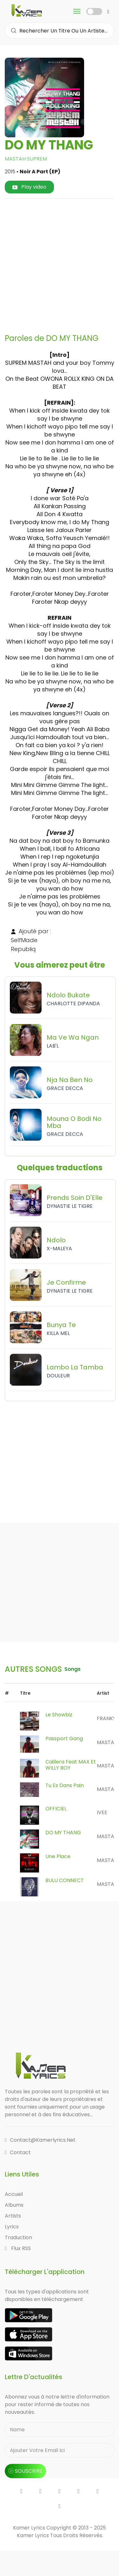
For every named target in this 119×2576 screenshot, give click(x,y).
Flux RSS (18, 2248)
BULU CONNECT (64, 1880)
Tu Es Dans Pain (64, 1785)
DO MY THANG (63, 1832)
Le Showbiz (58, 1714)
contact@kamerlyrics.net (40, 2140)
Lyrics (12, 2226)
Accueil (14, 2194)
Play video (29, 187)
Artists (13, 2215)
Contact (18, 2152)
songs (72, 1669)
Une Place (57, 1856)
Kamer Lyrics (33, 2535)
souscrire (25, 2471)
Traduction (18, 2237)
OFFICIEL (56, 1808)
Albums (14, 2205)
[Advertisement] (59, 263)
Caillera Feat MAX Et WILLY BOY (70, 1764)
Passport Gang (64, 1738)
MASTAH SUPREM (26, 158)
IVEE (102, 1812)
